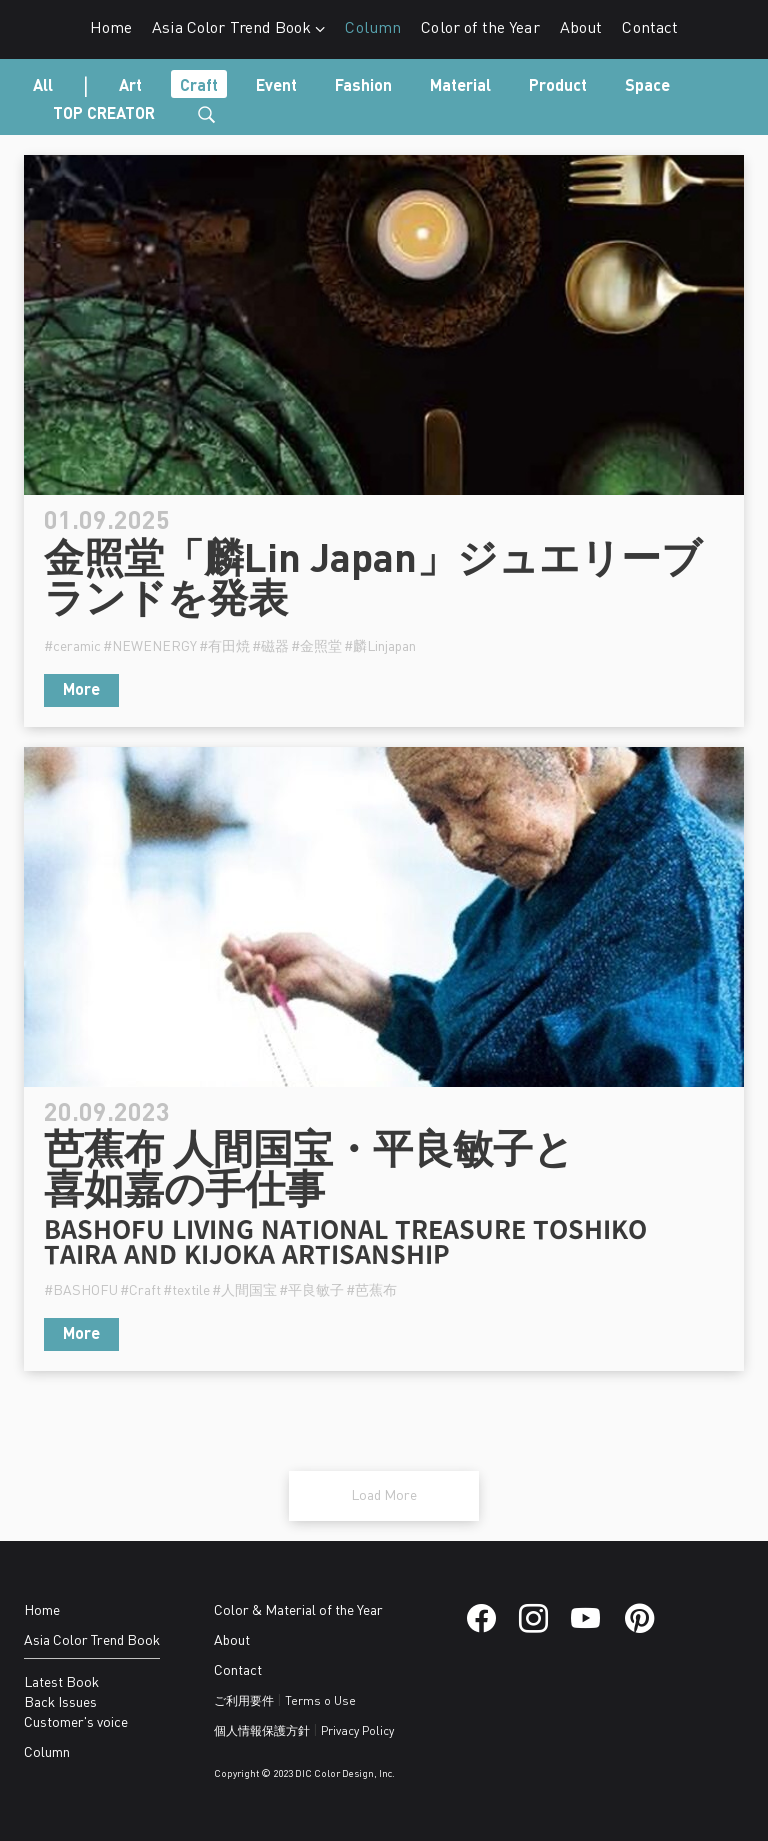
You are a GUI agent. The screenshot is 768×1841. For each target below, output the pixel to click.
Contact (650, 29)
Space (647, 87)
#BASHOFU (81, 1291)
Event (276, 87)
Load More (384, 1496)
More (81, 691)
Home (111, 29)
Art (130, 87)
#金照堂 (316, 647)
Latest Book (61, 1683)
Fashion (363, 87)
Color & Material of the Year (298, 1611)
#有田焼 (224, 647)
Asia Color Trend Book (238, 29)
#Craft (140, 1291)
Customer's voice (76, 1723)
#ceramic (72, 647)
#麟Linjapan (380, 647)
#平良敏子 (311, 1291)
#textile (186, 1291)
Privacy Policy (357, 1732)
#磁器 (270, 647)
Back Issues (60, 1703)
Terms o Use (320, 1702)
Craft (199, 87)
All (43, 87)
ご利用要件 (244, 1702)
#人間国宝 (244, 1291)
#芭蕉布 (371, 1291)
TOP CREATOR (104, 115)
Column (373, 29)
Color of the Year (480, 29)
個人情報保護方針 (262, 1732)
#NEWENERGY (150, 647)
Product (558, 87)
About (581, 29)
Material (460, 87)
